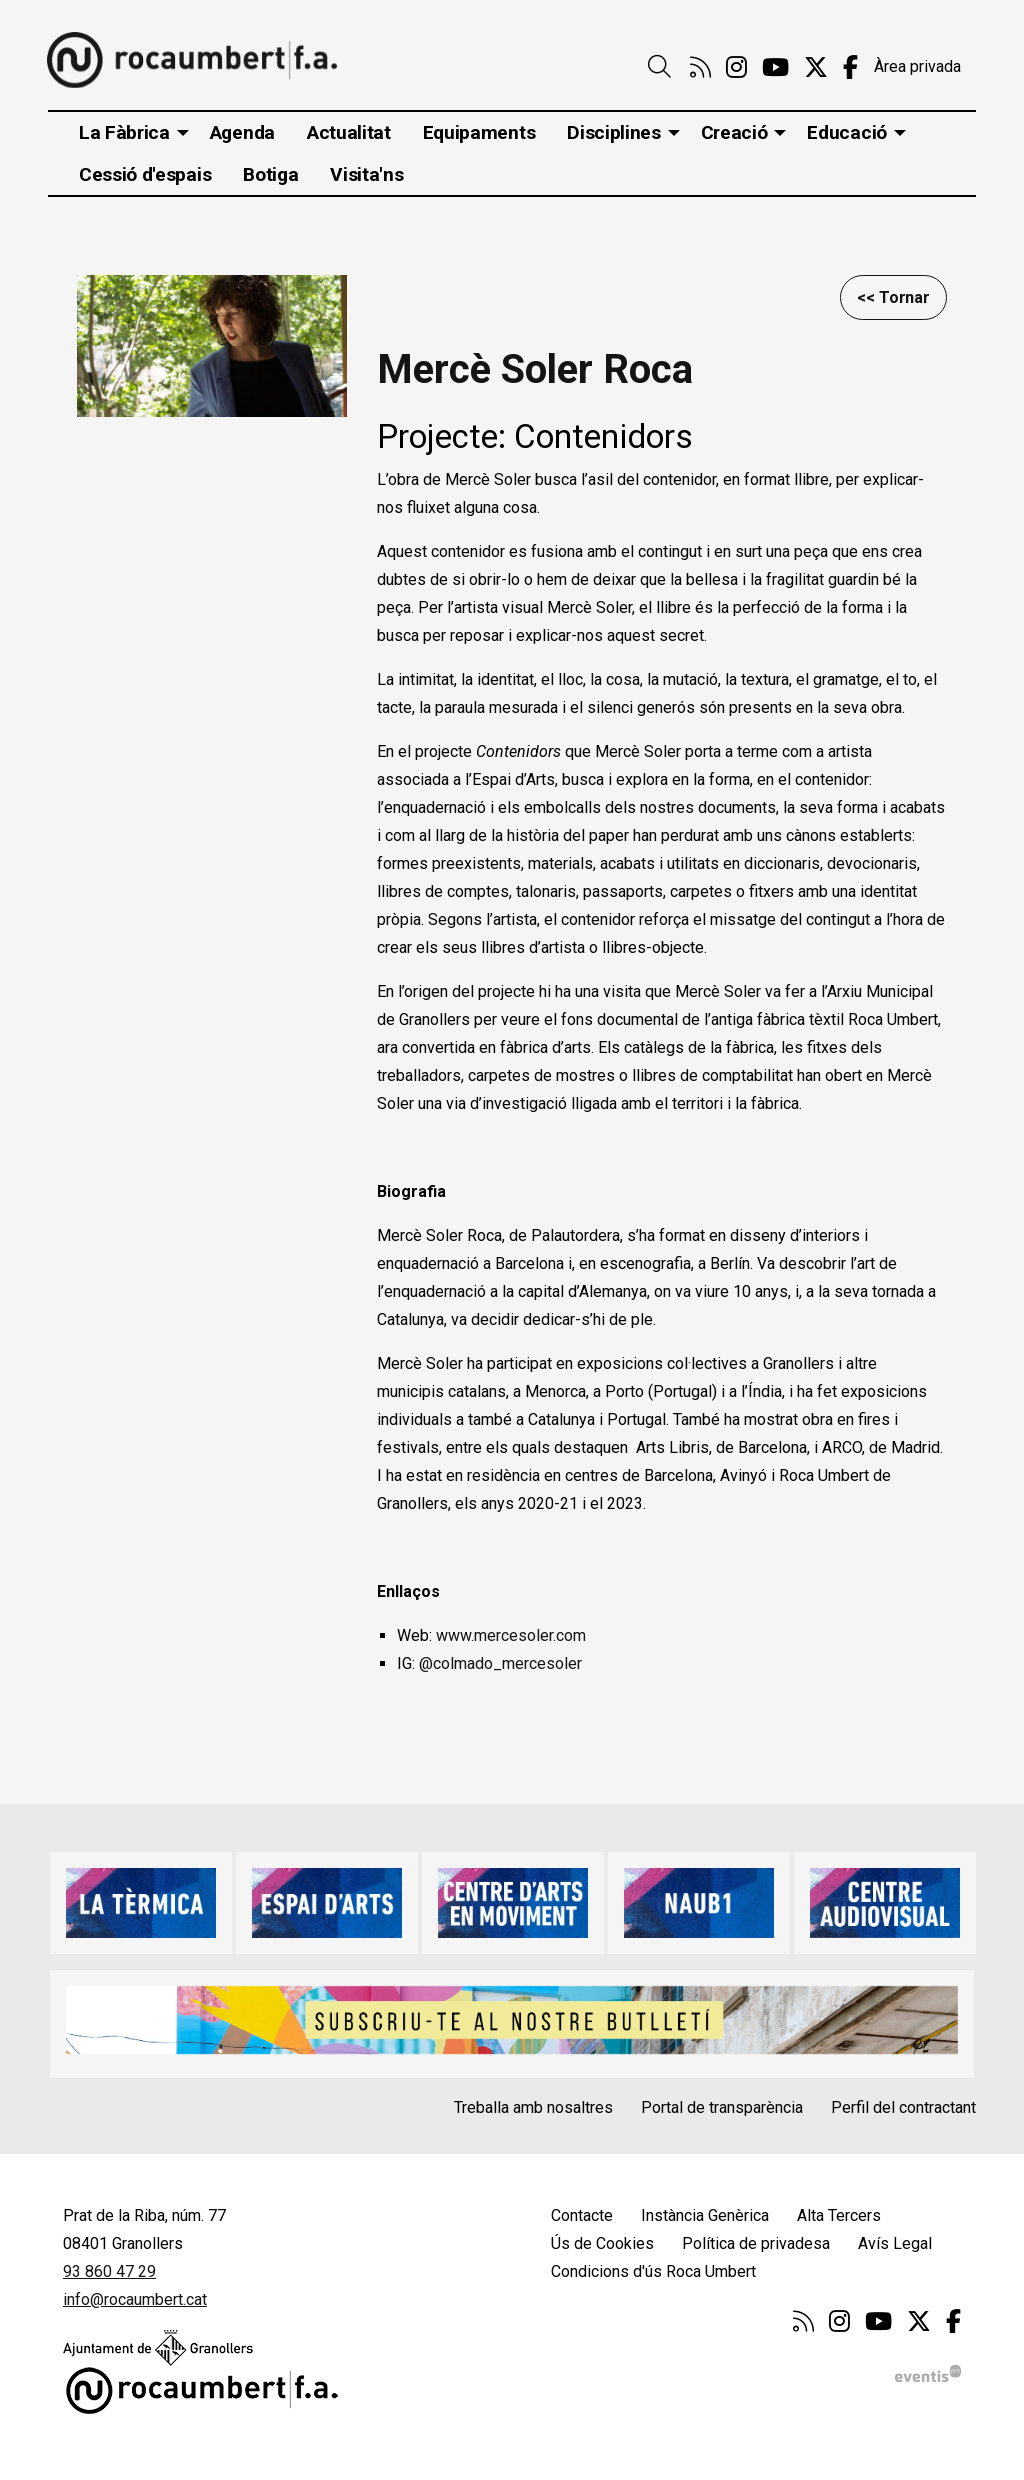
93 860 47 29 (109, 2271)
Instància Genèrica (705, 2215)
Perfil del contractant (903, 2107)
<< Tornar (893, 297)
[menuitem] (700, 68)
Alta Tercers (839, 2215)
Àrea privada (917, 66)
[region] (212, 346)
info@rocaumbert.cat (135, 2299)
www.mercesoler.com (513, 1635)
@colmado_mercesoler (500, 1663)
